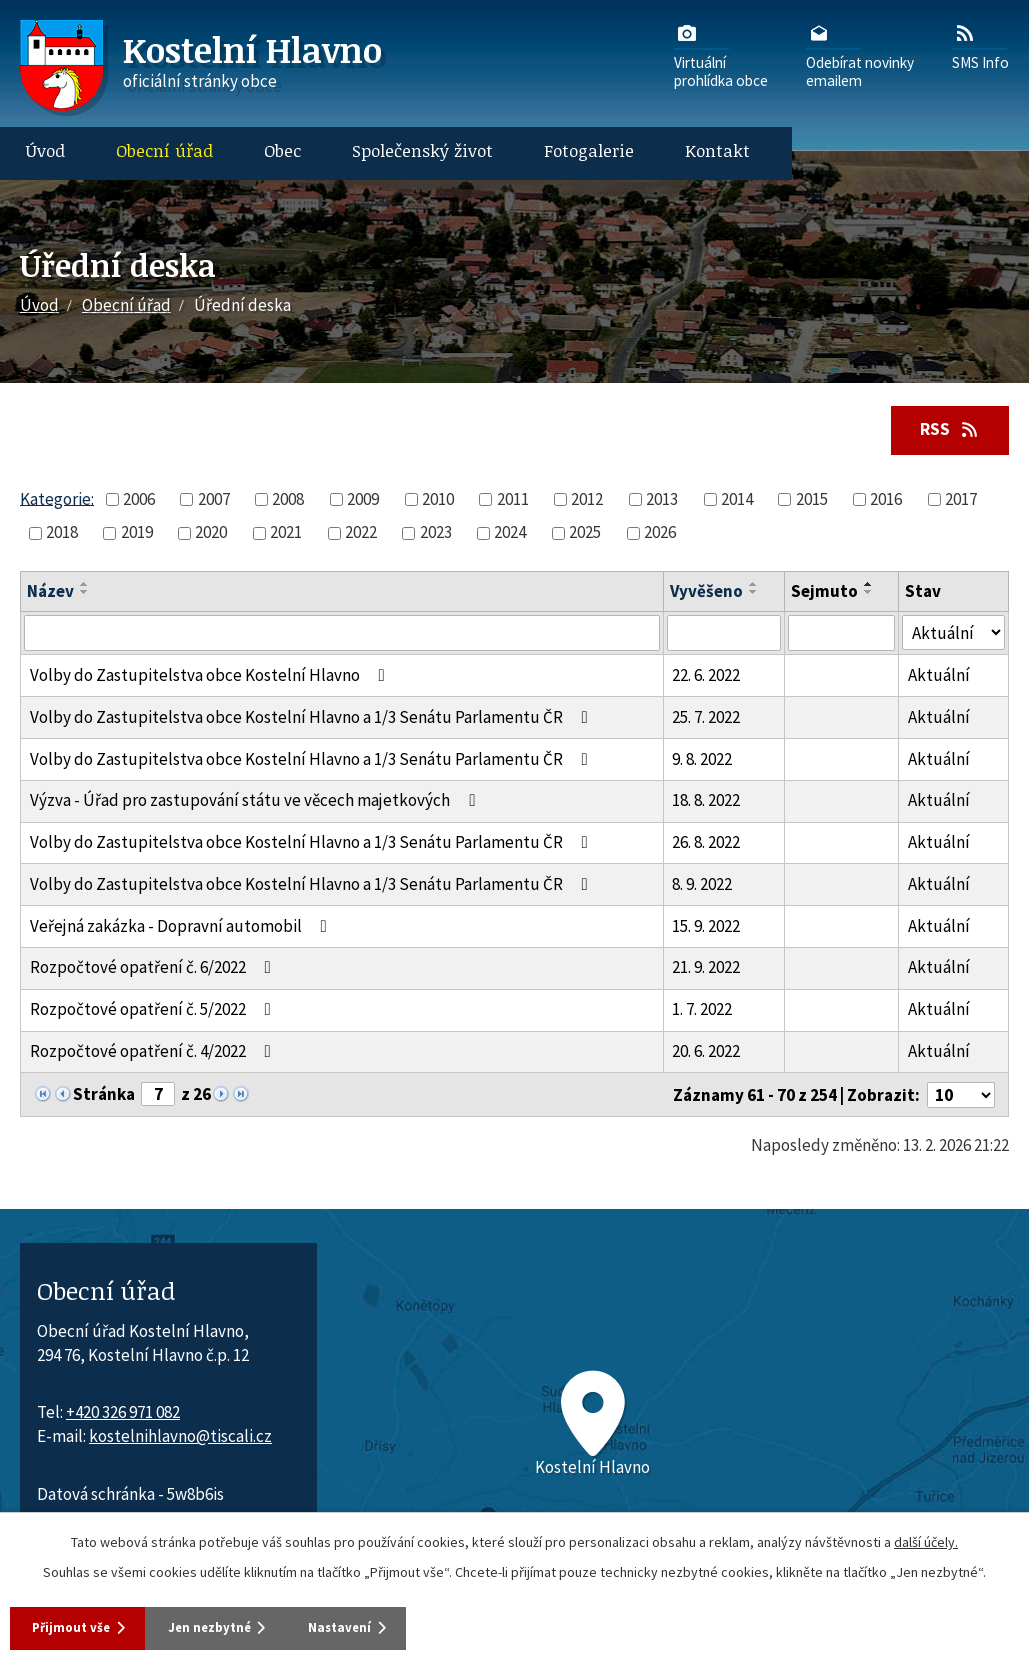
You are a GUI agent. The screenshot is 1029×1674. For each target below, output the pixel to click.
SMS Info (980, 46)
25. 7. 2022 (706, 719)
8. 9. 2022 (702, 886)
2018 (62, 534)
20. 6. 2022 (706, 1053)
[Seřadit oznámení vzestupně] (85, 586)
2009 (363, 501)
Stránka (104, 1096)
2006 (139, 501)
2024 (510, 534)
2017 (961, 501)
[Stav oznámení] (953, 634)
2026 (660, 534)
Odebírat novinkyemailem (860, 55)
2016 (886, 501)
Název (50, 593)
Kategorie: (57, 500)
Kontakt (717, 150)
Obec (282, 150)
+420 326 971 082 (123, 1414)
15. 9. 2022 (706, 928)
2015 (812, 501)
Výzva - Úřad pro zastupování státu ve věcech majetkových (256, 802)
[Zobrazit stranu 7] (158, 1096)
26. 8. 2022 (706, 844)
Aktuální (939, 677)
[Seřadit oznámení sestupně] (85, 594)
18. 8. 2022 (706, 802)
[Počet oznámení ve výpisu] (961, 1097)
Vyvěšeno (706, 593)
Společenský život (422, 150)
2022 (361, 534)
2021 (286, 534)
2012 (587, 501)
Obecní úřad (164, 150)
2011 (513, 501)
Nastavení (410, 1626)
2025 (585, 534)
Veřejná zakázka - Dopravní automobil (182, 928)
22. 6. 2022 (706, 677)
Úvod (45, 150)
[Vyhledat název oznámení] (342, 635)
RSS (945, 430)
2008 (288, 501)
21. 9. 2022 (706, 969)
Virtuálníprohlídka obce (721, 55)
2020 (211, 534)
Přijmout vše (79, 1626)
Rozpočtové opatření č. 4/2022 (154, 1053)
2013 (662, 501)
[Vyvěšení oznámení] (724, 635)
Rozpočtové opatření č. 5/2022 (154, 1011)
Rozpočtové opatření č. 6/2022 (154, 969)
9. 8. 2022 (702, 760)
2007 (214, 501)
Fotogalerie (589, 150)
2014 (737, 501)
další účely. (926, 1539)
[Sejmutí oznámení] (842, 635)
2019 (137, 534)
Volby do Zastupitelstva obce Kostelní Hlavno (211, 677)
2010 (438, 501)
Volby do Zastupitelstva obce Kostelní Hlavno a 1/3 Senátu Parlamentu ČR (313, 719)
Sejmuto (824, 593)
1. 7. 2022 (702, 1011)
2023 (436, 534)
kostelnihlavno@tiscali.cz (180, 1438)
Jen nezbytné (249, 1626)
